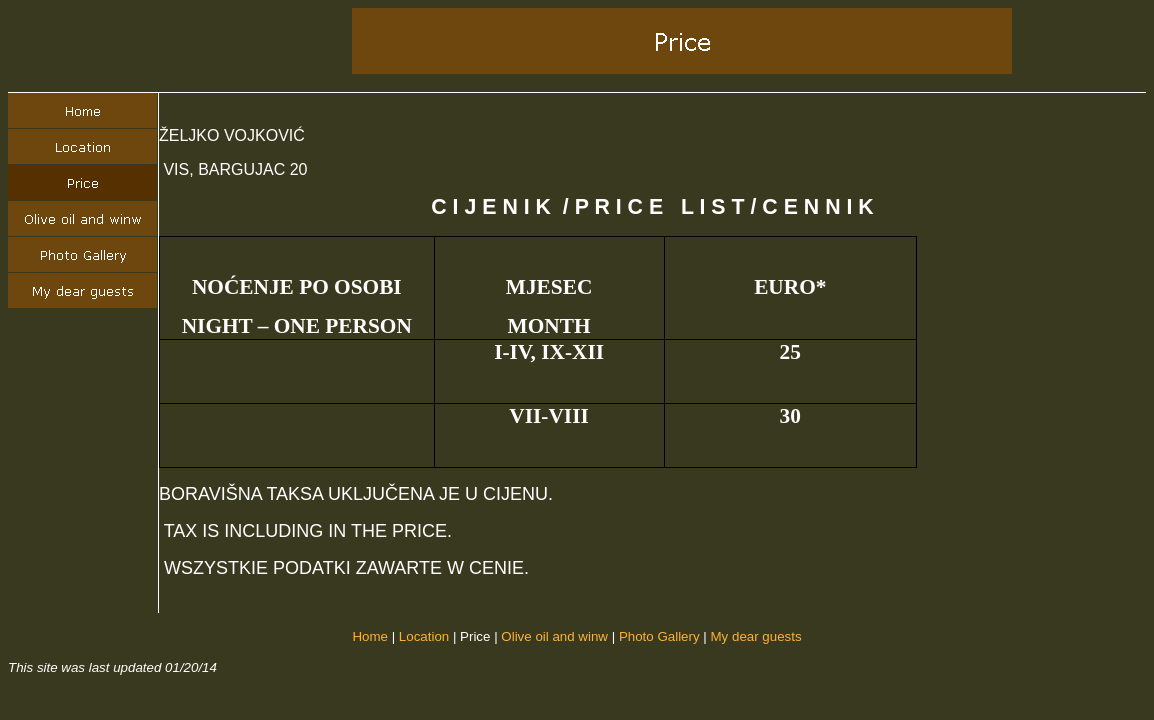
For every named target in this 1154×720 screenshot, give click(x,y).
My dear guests (756, 636)
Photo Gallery (659, 636)
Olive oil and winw (554, 636)
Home (370, 636)
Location (424, 636)
